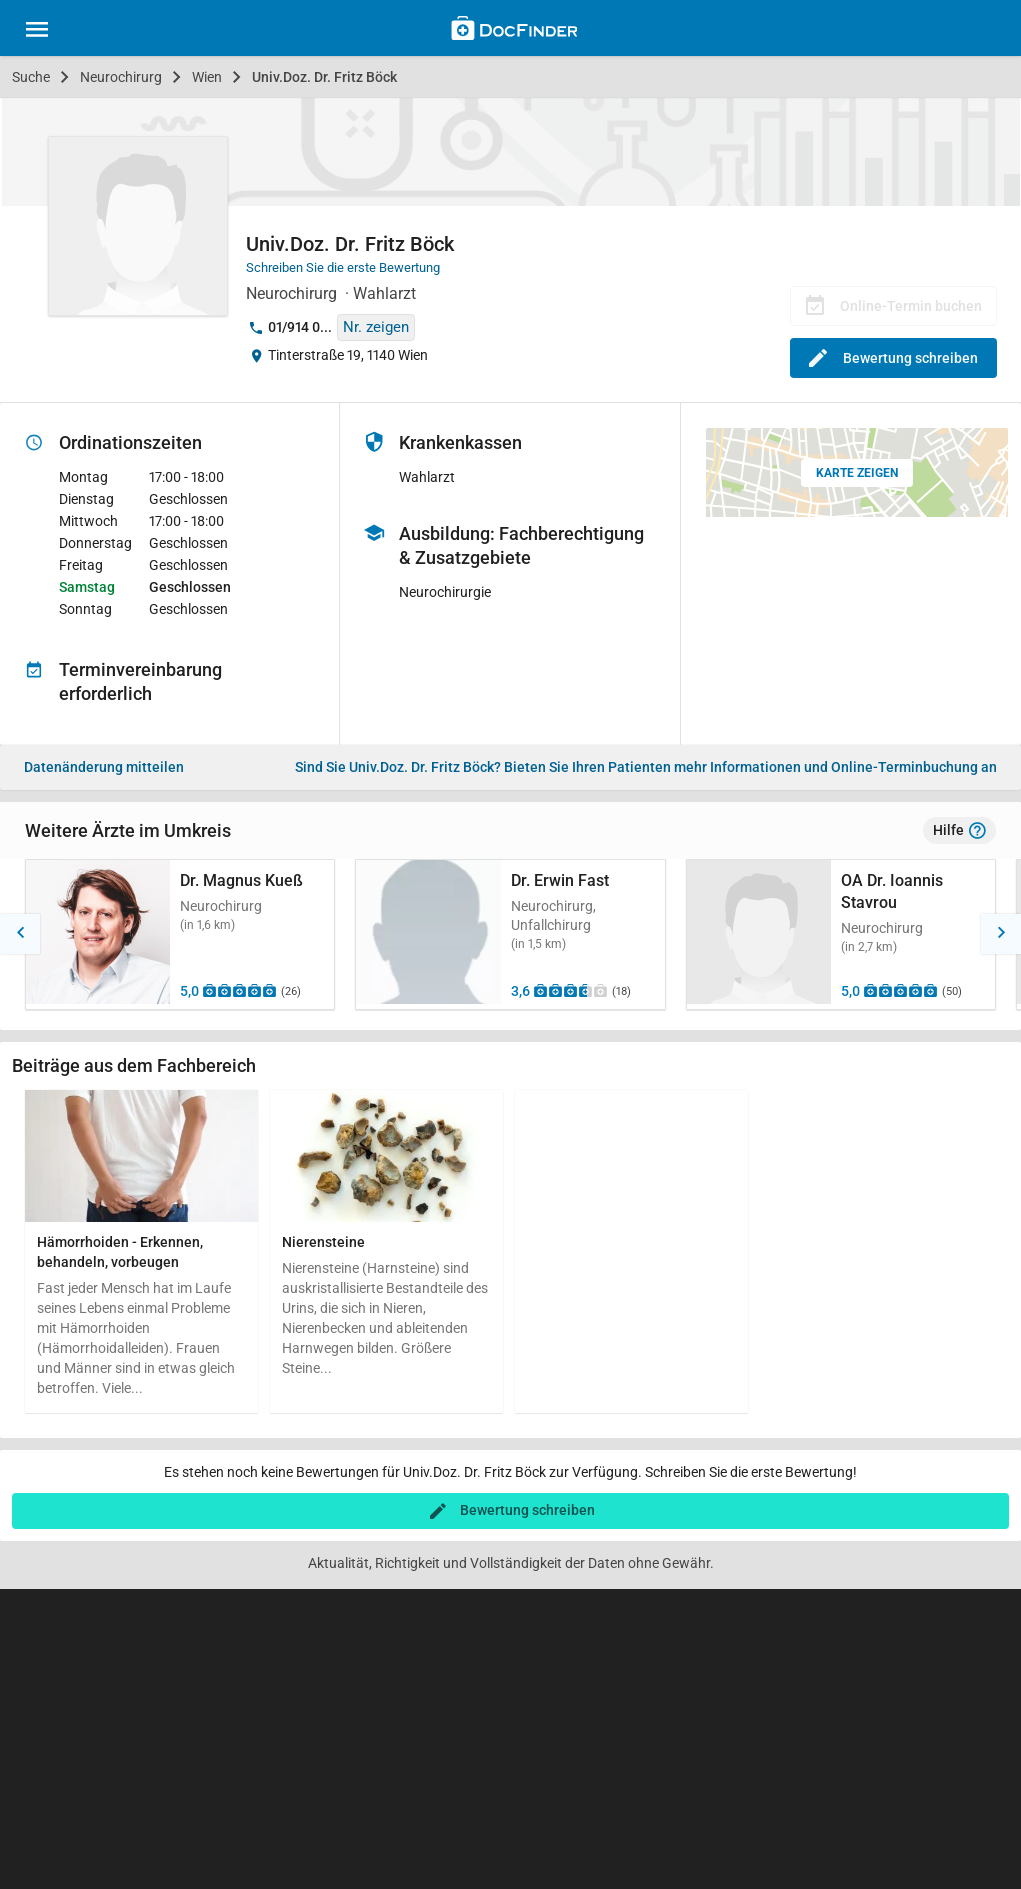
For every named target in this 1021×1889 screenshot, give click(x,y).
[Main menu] (37, 32)
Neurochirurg (121, 77)
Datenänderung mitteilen (104, 767)
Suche (31, 77)
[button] (20, 934)
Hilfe (959, 831)
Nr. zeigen (376, 327)
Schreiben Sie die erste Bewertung (343, 267)
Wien (207, 77)
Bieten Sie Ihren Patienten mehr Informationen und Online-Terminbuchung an (646, 767)
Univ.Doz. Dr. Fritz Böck (324, 77)
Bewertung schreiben (893, 358)
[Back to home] (514, 31)
